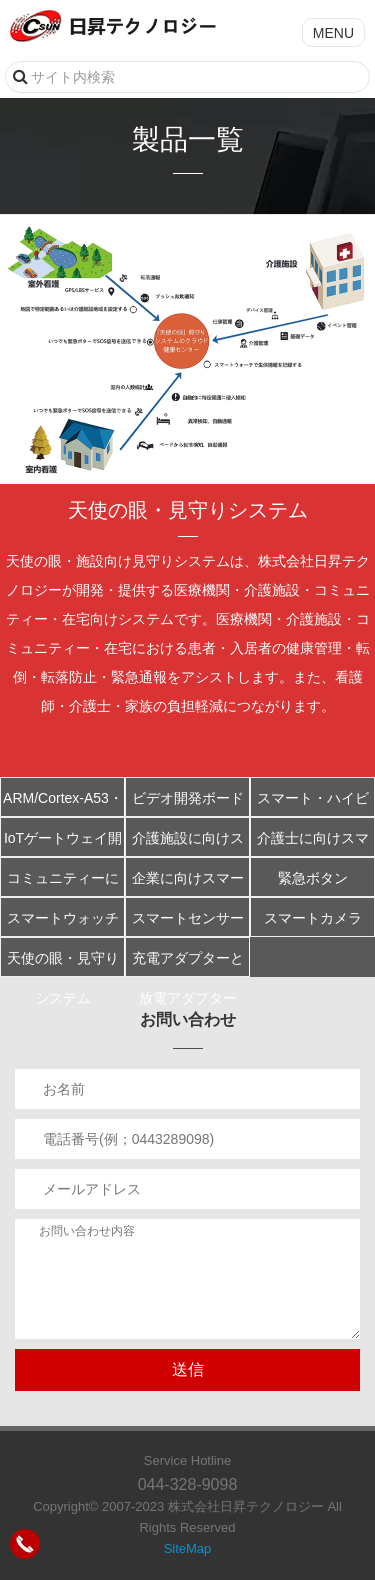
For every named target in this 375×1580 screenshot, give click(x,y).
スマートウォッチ (63, 918)
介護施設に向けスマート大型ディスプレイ (188, 843)
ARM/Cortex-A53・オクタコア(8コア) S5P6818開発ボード (63, 803)
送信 (188, 1369)
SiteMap (188, 1548)
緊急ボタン (313, 878)
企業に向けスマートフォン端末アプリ (188, 883)
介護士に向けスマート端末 (313, 843)
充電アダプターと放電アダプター (188, 963)
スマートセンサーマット (188, 923)
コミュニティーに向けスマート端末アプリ (63, 883)
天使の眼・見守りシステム (63, 963)
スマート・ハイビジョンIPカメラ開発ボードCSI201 (313, 803)
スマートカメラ (313, 918)
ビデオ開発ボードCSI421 (188, 803)
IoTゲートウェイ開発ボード (63, 843)
